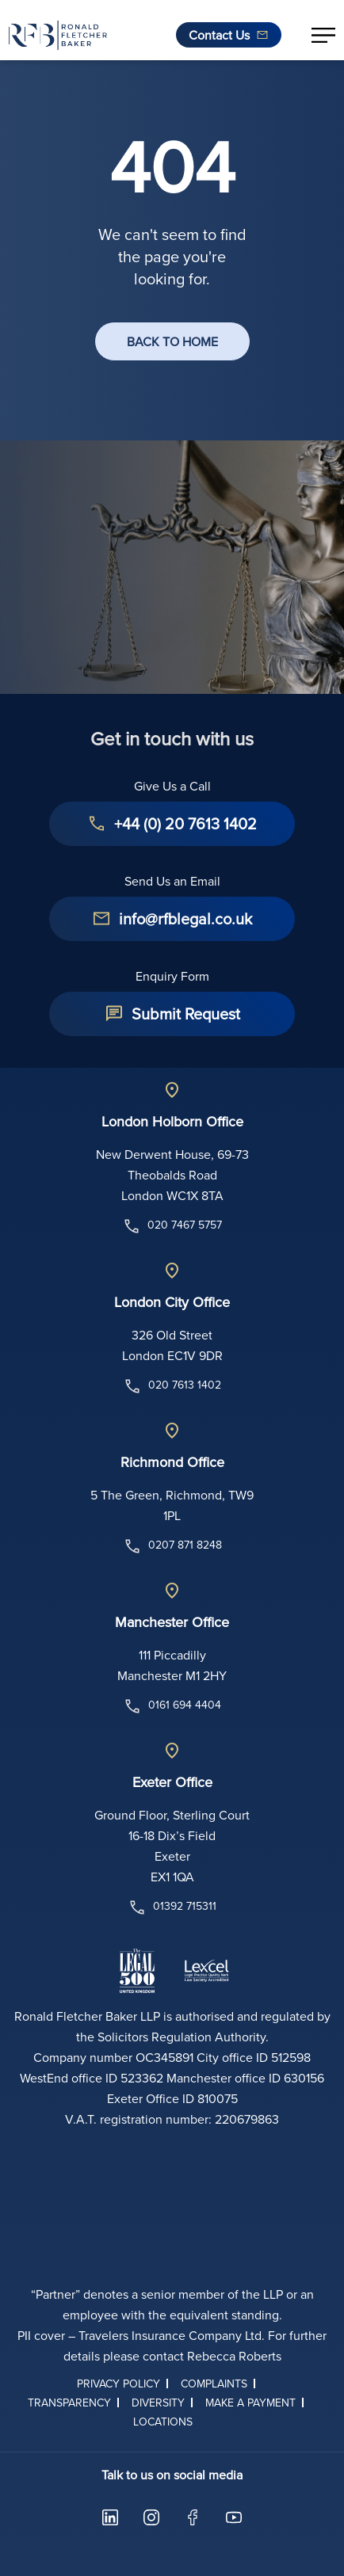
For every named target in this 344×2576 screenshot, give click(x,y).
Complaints (214, 2383)
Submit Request (186, 1013)
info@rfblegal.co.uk (185, 918)
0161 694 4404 (172, 1706)
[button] (323, 35)
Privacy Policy (118, 2383)
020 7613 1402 (172, 1386)
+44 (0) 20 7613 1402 (185, 823)
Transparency (69, 2402)
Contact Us (219, 35)
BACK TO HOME (172, 341)
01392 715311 (172, 1907)
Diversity (158, 2402)
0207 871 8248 (172, 1546)
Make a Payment (250, 2402)
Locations (163, 2421)
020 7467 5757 (172, 1226)
